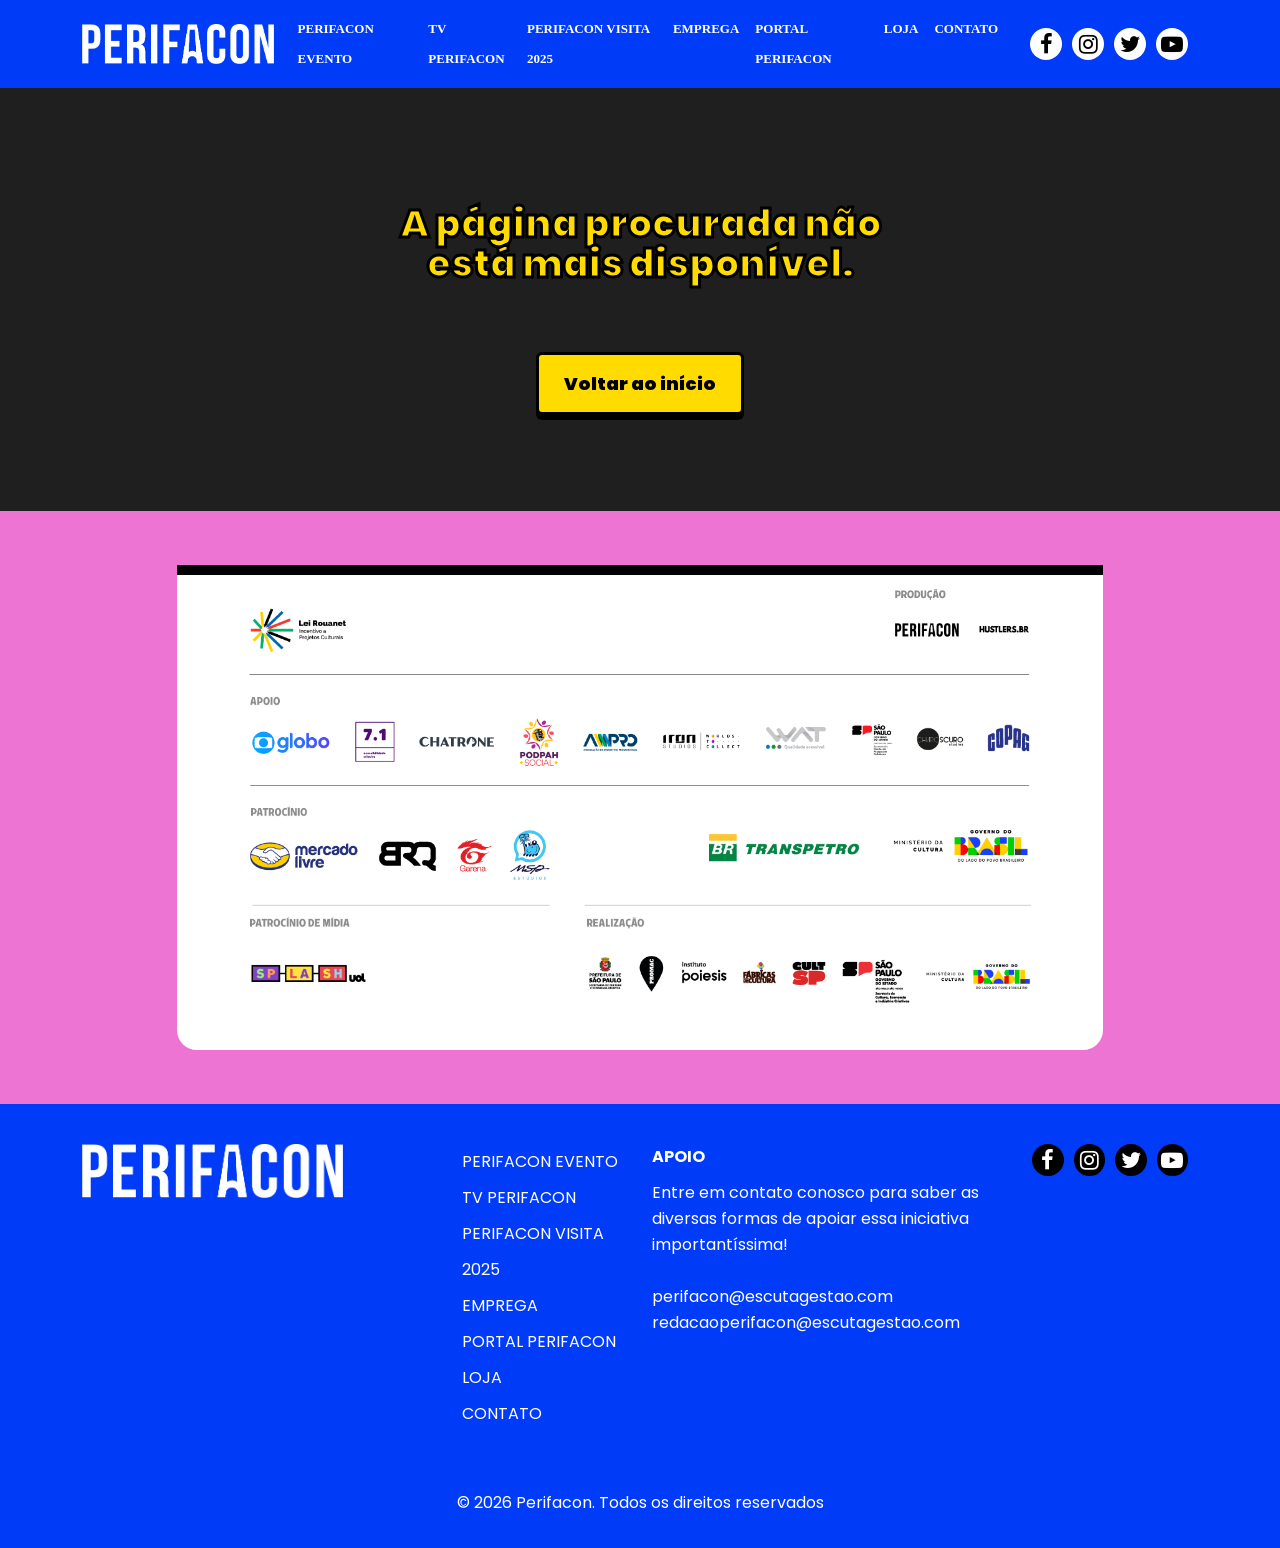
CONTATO (966, 28)
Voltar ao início (640, 383)
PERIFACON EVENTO (336, 43)
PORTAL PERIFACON (793, 43)
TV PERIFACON (466, 43)
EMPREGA (706, 28)
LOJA (901, 28)
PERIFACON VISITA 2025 (588, 43)
